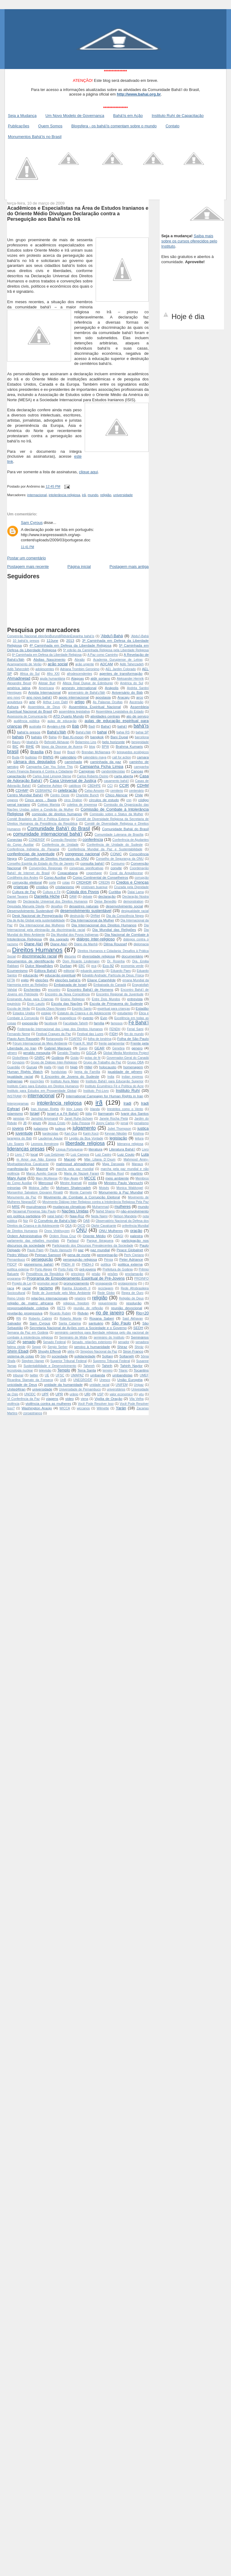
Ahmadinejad (18, 678)
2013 (70, 640)
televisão (45, 1370)
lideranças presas (25, 1148)
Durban (66, 966)
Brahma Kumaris (129, 746)
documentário (132, 956)
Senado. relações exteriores (92, 1342)
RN (18, 1318)
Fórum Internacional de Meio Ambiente (39, 1043)
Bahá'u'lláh (56, 732)
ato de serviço (137, 716)
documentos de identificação (30, 961)
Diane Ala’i (58, 944)
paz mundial (100, 1250)
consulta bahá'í (92, 863)
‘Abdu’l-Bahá (140, 636)
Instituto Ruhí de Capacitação (178, 115)
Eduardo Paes (121, 970)
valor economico (121, 1394)
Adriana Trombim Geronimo (79, 669)
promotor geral (47, 1283)
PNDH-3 (88, 1264)
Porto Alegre (43, 1269)
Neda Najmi (99, 1216)
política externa (18, 1269)
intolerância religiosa (64, 495)
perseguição (42, 1259)
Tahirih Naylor (131, 1366)
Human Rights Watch (25, 1072)
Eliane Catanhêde (101, 980)
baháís (36, 737)
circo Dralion (73, 800)
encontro (54, 989)
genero (137, 1048)
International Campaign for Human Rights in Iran (104, 1096)
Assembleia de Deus (44, 707)
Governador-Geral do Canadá (127, 1057)
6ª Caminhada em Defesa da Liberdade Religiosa (47, 654)
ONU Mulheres (111, 1231)
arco (139, 697)
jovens (18, 1128)
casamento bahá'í (116, 781)
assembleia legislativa (74, 711)
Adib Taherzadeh (132, 664)
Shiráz (138, 1347)
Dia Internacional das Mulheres (42, 925)
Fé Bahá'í (138, 1022)
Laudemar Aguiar (50, 1138)
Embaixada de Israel (70, 984)
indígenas (15, 1081)
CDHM (143, 785)
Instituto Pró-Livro (96, 1090)
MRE (16, 1206)
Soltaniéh (126, 1356)
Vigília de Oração (108, 1399)
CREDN (104, 882)
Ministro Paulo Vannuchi (123, 1183)
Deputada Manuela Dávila (25, 906)
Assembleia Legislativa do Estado (120, 711)
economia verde (132, 966)
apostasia (103, 697)
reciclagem (105, 1288)
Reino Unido (16, 1298)
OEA (68, 1225)
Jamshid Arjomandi (44, 1118)
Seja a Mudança (22, 115)
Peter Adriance (131, 1259)
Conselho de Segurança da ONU (120, 858)
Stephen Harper (33, 1361)
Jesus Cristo (57, 1123)
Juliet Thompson (119, 1128)
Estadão (142, 1008)
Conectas (14, 839)
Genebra (118, 1048)
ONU (81, 1230)
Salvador (14, 1323)
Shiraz (122, 1347)
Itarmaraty (106, 1113)
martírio (137, 1173)
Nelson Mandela (125, 1216)
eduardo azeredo (92, 970)
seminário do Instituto (109, 1337)
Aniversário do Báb (127, 692)
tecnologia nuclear (20, 1370)
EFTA (11, 980)
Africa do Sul (29, 673)
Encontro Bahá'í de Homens (90, 989)
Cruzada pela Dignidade (131, 887)
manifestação (17, 1169)
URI (87, 1394)
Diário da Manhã (86, 944)
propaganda (103, 1283)
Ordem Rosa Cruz (62, 1236)
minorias (13, 1188)
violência (13, 1403)
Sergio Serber (58, 1347)
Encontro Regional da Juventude (120, 994)
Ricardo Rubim (60, 1313)
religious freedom (76, 1303)
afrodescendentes (79, 673)
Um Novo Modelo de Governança (74, 115)
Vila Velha (136, 1399)
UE (47, 1375)
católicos (75, 785)
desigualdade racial (134, 911)
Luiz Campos (79, 1154)
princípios (77, 1274)
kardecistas (50, 1133)
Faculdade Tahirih (75, 1023)
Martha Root (115, 1173)
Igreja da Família (87, 1072)
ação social (58, 664)
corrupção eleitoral (27, 882)
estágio (46, 1013)
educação (30, 975)
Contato (172, 126)
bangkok (97, 737)
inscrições (37, 1081)
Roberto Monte (71, 1318)
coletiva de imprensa (82, 804)
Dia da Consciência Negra (125, 915)
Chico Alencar (116, 795)
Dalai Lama (136, 892)
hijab (74, 1067)
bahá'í (122, 726)
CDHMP (22, 790)
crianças (20, 887)
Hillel (88, 1067)
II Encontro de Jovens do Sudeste (70, 1076)
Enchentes (32, 989)
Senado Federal (54, 1342)
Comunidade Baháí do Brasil (125, 829)
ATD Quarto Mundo (68, 716)
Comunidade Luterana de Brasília (118, 834)
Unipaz (139, 1384)
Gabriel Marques (57, 1048)
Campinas (87, 771)
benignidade (140, 742)
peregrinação (107, 1255)
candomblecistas (113, 771)
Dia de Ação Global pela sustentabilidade (36, 920)
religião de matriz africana (30, 1303)
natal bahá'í (55, 1216)
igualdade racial (20, 1076)
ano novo (13, 697)
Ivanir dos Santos (135, 1113)
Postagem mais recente (28, 566)
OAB (86, 1221)
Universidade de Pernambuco (80, 1389)
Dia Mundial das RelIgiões (114, 930)
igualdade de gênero (125, 1072)
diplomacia (141, 944)
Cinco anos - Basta (40, 800)
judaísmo (41, 1128)
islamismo (15, 1113)
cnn (129, 800)
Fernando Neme (18, 1034)
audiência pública (26, 721)
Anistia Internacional (44, 692)
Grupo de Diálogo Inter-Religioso (53, 1062)
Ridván (82, 1313)
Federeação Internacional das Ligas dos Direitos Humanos (60, 1029)
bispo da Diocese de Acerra (61, 746)
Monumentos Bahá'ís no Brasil (35, 136)
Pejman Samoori (48, 1255)
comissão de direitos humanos (57, 814)
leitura (139, 1138)
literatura (95, 1149)
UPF (45, 1394)
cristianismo (64, 887)
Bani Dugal (119, 737)
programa (13, 1278)
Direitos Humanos (37, 949)
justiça (143, 1128)
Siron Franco (133, 1351)
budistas (31, 757)
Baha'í (106, 726)
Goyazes (18, 1062)
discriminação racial (39, 956)
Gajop (83, 1048)
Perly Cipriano (134, 1255)
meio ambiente (117, 1178)
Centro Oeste (59, 795)
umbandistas (122, 1375)
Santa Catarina (70, 1323)
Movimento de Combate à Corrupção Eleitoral (82, 1197)
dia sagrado (59, 939)
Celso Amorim (94, 790)
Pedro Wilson (17, 1255)
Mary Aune (16, 1178)
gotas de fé (93, 1057)
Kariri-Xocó (90, 1133)
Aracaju (123, 697)
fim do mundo (134, 1034)
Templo (63, 1370)
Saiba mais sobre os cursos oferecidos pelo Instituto (189, 241)
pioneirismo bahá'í (39, 1264)
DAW (73, 896)
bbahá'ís (32, 742)
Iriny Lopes (74, 1109)
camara (143, 757)
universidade (123, 495)
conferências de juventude (31, 854)
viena (84, 1399)
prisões (113, 1274)
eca (93, 966)
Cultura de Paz (24, 892)
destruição (77, 915)
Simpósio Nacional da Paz (98, 1351)
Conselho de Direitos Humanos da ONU (56, 858)
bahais (18, 737)
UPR (59, 1394)
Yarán (121, 1408)
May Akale (71, 1178)
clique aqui (88, 472)
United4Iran (16, 1389)
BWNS (48, 757)
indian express (132, 1076)
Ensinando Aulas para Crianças (30, 999)
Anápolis (112, 688)
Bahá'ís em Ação (128, 115)
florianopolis (54, 1039)
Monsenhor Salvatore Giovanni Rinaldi (35, 1192)
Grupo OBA (135, 1062)
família (99, 1023)
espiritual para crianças (113, 1008)
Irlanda (95, 1109)
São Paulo (121, 1323)
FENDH (114, 1029)
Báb (75, 726)
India (110, 1076)
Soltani (107, 1356)
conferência (93, 839)
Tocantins (140, 1370)
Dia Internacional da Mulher (92, 920)
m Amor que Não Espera (36, 1159)
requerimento (107, 1303)
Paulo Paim (35, 1250)
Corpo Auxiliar (55, 877)
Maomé (42, 1169)
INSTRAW (14, 1096)
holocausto (107, 1067)
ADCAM (106, 664)
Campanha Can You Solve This (49, 766)
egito (25, 980)
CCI (110, 785)
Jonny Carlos (105, 1123)
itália (88, 1113)
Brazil (71, 752)
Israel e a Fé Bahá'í (63, 1113)
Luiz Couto (125, 1154)
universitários (116, 1389)
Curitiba (114, 892)
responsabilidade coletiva (27, 1308)
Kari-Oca (70, 1133)
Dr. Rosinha (116, 961)
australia (35, 726)
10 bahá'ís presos (26, 640)
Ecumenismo (17, 970)
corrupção (142, 877)
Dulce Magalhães (39, 966)
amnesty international (79, 688)
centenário (136, 790)
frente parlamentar (112, 1043)
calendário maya (94, 757)
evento (88, 1018)
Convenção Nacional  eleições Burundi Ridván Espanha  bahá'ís (50, 636)
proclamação (134, 1274)
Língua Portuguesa (69, 1149)
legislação (118, 1138)
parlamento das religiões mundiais (33, 1240)
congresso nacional (82, 854)
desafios (57, 906)
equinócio (14, 1003)
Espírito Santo (82, 1008)
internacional (37, 495)
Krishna (138, 1133)
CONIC (116, 854)
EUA (48, 1018)
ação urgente (84, 664)
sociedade (60, 1356)
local (34, 1154)
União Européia (130, 1380)
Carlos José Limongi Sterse (52, 776)
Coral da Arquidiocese (126, 873)
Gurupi (31, 1067)
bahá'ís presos (28, 732)
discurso (70, 956)
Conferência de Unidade (60, 844)
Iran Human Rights (45, 1109)
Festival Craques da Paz (53, 1034)
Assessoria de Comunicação (27, 716)
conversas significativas (86, 868)
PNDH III (67, 1264)
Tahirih (107, 1366)
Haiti (61, 1067)
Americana (46, 688)
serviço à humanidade (92, 1347)
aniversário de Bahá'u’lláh (86, 692)
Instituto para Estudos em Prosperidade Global (41, 1090)
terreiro (108, 1370)
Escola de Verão (18, 1008)
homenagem (133, 1067)
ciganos (12, 800)
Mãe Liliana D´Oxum (100, 1159)
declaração (107, 896)
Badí (91, 726)
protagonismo (127, 1283)
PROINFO (141, 1278)
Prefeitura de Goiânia (118, 1269)
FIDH (113, 1034)
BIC (15, 746)
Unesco (104, 1380)
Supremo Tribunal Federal (111, 1361)
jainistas (18, 1118)
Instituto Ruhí (128, 1090)
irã (84, 495)
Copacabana (67, 873)
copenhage (94, 873)
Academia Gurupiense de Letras (117, 659)
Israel (35, 1113)
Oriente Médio (94, 1236)
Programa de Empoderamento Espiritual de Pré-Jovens (76, 1278)
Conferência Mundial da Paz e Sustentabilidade (105, 849)
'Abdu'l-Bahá (112, 636)
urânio (73, 1394)
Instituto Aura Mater (65, 1081)
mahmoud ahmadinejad (75, 1164)
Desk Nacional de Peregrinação (37, 915)
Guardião (13, 1067)
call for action (121, 757)
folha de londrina (99, 1039)
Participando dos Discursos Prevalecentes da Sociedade (92, 1245)
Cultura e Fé (51, 892)
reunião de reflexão (88, 1308)
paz (81, 1250)
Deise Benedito (105, 901)
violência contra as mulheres (48, 1403)
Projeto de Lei (21, 1283)
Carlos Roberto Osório (92, 776)
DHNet (95, 915)
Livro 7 (20, 1154)
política (106, 1264)
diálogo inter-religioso (95, 939)
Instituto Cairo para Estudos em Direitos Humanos (43, 1086)
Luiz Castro (103, 1154)
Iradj (127, 1103)
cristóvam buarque (94, 887)
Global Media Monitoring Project (125, 1053)
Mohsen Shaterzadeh (73, 1188)
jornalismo (141, 1123)
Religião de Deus (131, 1298)
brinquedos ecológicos (133, 752)
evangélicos (68, 1018)
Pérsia (108, 1259)
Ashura (12, 707)
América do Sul (131, 683)
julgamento (84, 1128)
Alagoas (77, 678)
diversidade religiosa (98, 956)
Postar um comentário (26, 558)
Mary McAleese (47, 1178)
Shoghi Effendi (49, 1351)
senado (29, 1341)
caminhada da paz (105, 762)
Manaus (137, 1164)
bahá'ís (141, 725)
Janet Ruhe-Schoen (79, 1118)
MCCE (90, 1178)
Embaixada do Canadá (110, 984)
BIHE (30, 746)
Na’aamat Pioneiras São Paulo (34, 1211)
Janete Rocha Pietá (113, 1118)
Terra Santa (86, 1370)
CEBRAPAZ (43, 790)
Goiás (74, 1057)
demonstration (133, 901)
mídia (92, 1183)
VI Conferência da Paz (23, 1399)
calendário (68, 757)
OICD (81, 1225)
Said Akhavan (133, 1318)
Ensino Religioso (72, 999)
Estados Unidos (24, 1013)
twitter (34, 1375)
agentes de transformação (120, 673)
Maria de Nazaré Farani (81, 1173)
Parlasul (73, 1240)
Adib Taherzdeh (18, 669)
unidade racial (100, 1384)
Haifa (47, 1067)
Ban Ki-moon (73, 737)
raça (10, 1288)
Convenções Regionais (45, 868)
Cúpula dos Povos (82, 891)
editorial (68, 970)
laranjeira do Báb (19, 1138)
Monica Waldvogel (129, 1188)
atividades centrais (105, 716)
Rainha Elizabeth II (76, 1288)
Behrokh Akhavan (56, 742)
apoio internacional (74, 697)
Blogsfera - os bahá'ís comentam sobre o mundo (114, 126)
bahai (102, 732)
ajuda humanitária (52, 678)
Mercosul (45, 1183)
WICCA (64, 1408)
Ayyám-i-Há (56, 726)
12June (52, 640)
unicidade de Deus (22, 1384)
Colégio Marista (48, 804)
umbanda (97, 1375)
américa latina (18, 688)
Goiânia (58, 1057)
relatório (80, 1298)
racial (26, 1288)
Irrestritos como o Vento (125, 1109)
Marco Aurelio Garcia (41, 1173)
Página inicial (79, 566)
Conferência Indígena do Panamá (33, 849)
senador (124, 1342)
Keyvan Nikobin (116, 1133)
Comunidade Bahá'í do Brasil (58, 828)
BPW (105, 746)
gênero (12, 1053)
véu (141, 1394)
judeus (60, 1128)
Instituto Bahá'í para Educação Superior (115, 1081)
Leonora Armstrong (45, 1144)
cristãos (42, 887)
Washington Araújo (37, 1408)
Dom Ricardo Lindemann (80, 961)
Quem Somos (50, 126)
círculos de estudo (104, 800)
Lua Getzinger (54, 1154)
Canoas (137, 771)
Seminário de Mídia (73, 1337)
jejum (37, 1123)
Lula (145, 1154)
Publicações (18, 126)
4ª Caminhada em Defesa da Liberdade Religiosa (70, 645)
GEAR (99, 1048)
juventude (24, 1133)
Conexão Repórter (64, 839)
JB (25, 1123)
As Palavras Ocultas (108, 702)
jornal (124, 1123)
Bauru (16, 742)
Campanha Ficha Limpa (101, 766)
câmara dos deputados (34, 761)
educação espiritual (60, 975)
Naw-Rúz (76, 1216)
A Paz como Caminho (102, 654)
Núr (25, 1221)
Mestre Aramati (71, 1183)
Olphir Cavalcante (103, 1225)
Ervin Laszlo (36, 1003)
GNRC (39, 1057)
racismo (46, 1288)
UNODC (30, 1394)
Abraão (79, 659)
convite (116, 868)
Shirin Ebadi (17, 1351)
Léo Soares (15, 1144)
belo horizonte (113, 742)
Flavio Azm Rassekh (23, 1039)
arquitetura (14, 702)
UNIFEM (122, 1384)
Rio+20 (142, 1313)
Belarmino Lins (85, 742)
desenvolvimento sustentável (86, 910)
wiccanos (83, 1408)
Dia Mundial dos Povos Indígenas (75, 934)
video (69, 1399)
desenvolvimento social (124, 906)
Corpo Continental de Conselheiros (100, 877)
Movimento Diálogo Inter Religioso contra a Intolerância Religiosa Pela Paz (95, 1202)
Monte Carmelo (81, 1192)
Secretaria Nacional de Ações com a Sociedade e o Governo (78, 1328)
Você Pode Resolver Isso (96, 1403)
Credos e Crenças (132, 882)
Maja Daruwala (113, 1164)
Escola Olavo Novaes (51, 1008)
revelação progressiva (24, 1313)
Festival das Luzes (90, 1034)
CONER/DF (37, 839)
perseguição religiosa (80, 1259)
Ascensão (137, 702)
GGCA (91, 1053)
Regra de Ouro (132, 1293)
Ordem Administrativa (24, 1236)
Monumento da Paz (21, 1197)
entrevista (135, 999)
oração (136, 1230)
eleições (41, 980)
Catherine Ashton (49, 785)
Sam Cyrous (32, 522)
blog (92, 746)
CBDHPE (94, 785)
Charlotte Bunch (87, 795)
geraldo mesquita (36, 1053)
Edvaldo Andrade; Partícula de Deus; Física (113, 975)
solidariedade (85, 1356)
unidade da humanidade (63, 1384)
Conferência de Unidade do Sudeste (115, 844)
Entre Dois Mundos (106, 999)
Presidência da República (45, 1274)
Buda (15, 757)
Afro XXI (53, 673)
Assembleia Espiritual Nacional (95, 707)
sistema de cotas (20, 1356)
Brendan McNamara (96, 752)
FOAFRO (75, 1039)
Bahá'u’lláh (83, 732)
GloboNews (20, 1057)
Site (43, 1356)
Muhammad (100, 1206)
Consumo (117, 863)
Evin (103, 1018)
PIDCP (12, 1264)
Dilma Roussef (115, 944)
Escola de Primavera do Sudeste (116, 1003)
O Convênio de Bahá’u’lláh (55, 1221)
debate (87, 896)
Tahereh (89, 1366)
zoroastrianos (32, 1413)
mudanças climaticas (69, 1206)
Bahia (53, 737)
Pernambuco (16, 1259)
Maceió (70, 1159)
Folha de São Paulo (132, 1039)
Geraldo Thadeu (68, 1053)
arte (32, 702)
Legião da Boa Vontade (86, 1138)
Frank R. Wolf (83, 1043)
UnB (63, 1380)
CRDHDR (84, 882)
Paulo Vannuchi (61, 1250)
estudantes (125, 1013)
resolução (134, 1303)
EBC (82, 966)
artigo (80, 701)
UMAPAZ (77, 1375)
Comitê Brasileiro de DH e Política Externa (38, 819)
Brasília (37, 752)
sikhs (71, 1351)
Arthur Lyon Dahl (55, 702)
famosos (117, 1023)
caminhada (73, 762)
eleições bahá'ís (68, 980)
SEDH (138, 1328)
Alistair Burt (46, 683)
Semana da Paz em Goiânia (27, 1332)
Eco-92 (108, 966)
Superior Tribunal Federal (68, 1361)
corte (52, 882)
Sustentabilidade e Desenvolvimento (49, 1366)
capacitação (16, 776)
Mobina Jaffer (39, 1188)
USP (100, 1394)
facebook (50, 1023)
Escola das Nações (67, 1003)
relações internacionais (49, 1298)
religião (105, 495)
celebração (67, 790)
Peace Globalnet (130, 1250)
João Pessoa (80, 1123)
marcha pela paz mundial (75, 1169)
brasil (12, 751)
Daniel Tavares (17, 896)
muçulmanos (36, 1206)
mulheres (122, 1206)
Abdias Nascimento (50, 659)
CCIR (124, 785)
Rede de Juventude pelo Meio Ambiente (61, 1293)
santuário (96, 1323)
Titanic (123, 1370)
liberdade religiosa (85, 1143)
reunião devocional (126, 1308)
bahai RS (123, 732)
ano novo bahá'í (39, 697)
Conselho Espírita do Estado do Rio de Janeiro (40, 863)
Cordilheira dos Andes (22, 877)
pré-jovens (87, 1269)
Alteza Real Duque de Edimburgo (88, 683)
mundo (93, 495)
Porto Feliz (65, 1269)
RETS (61, 1308)
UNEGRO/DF (82, 1380)
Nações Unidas (75, 1211)
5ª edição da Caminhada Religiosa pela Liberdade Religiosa (106, 650)
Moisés (104, 1188)
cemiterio (116, 790)
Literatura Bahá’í (122, 1149)
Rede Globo (106, 1293)
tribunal (18, 1375)
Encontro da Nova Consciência (67, 994)
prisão (96, 1274)
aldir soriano (100, 678)
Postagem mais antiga (129, 566)
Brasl (57, 752)
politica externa (130, 1264)
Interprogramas (17, 1103)
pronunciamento (76, 1283)
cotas (66, 882)
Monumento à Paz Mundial (121, 1192)
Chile (139, 795)
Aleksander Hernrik (130, 678)
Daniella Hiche (47, 896)
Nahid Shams (105, 1211)
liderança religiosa (130, 1144)
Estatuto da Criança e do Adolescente (84, 1013)
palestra (136, 1236)
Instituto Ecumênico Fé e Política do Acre (114, 1086)
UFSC (60, 1375)
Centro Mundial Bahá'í (25, 795)
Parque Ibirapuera (100, 1240)
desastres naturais (84, 906)
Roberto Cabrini (40, 1318)
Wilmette (103, 1408)
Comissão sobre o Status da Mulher (116, 814)
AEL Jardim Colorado (120, 669)
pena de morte (79, 1255)
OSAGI (118, 1236)
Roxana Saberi (101, 1318)
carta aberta (123, 776)
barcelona (142, 737)
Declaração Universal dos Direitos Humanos (55, 901)
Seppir (36, 1347)
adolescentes (44, 669)
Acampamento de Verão (24, 664)
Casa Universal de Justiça (73, 780)
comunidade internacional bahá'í (48, 834)
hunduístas (59, 1072)
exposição (30, 1023)
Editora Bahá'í (45, 970)
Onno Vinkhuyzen (56, 1231)
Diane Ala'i (33, 944)
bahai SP (142, 732)
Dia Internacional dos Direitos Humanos (103, 925)
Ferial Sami (135, 1029)
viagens (52, 1399)
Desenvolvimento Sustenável (30, 911)
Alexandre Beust (19, 683)
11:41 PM (27, 547)
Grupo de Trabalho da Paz (102, 1062)
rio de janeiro (110, 1312)
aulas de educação (62, 721)
